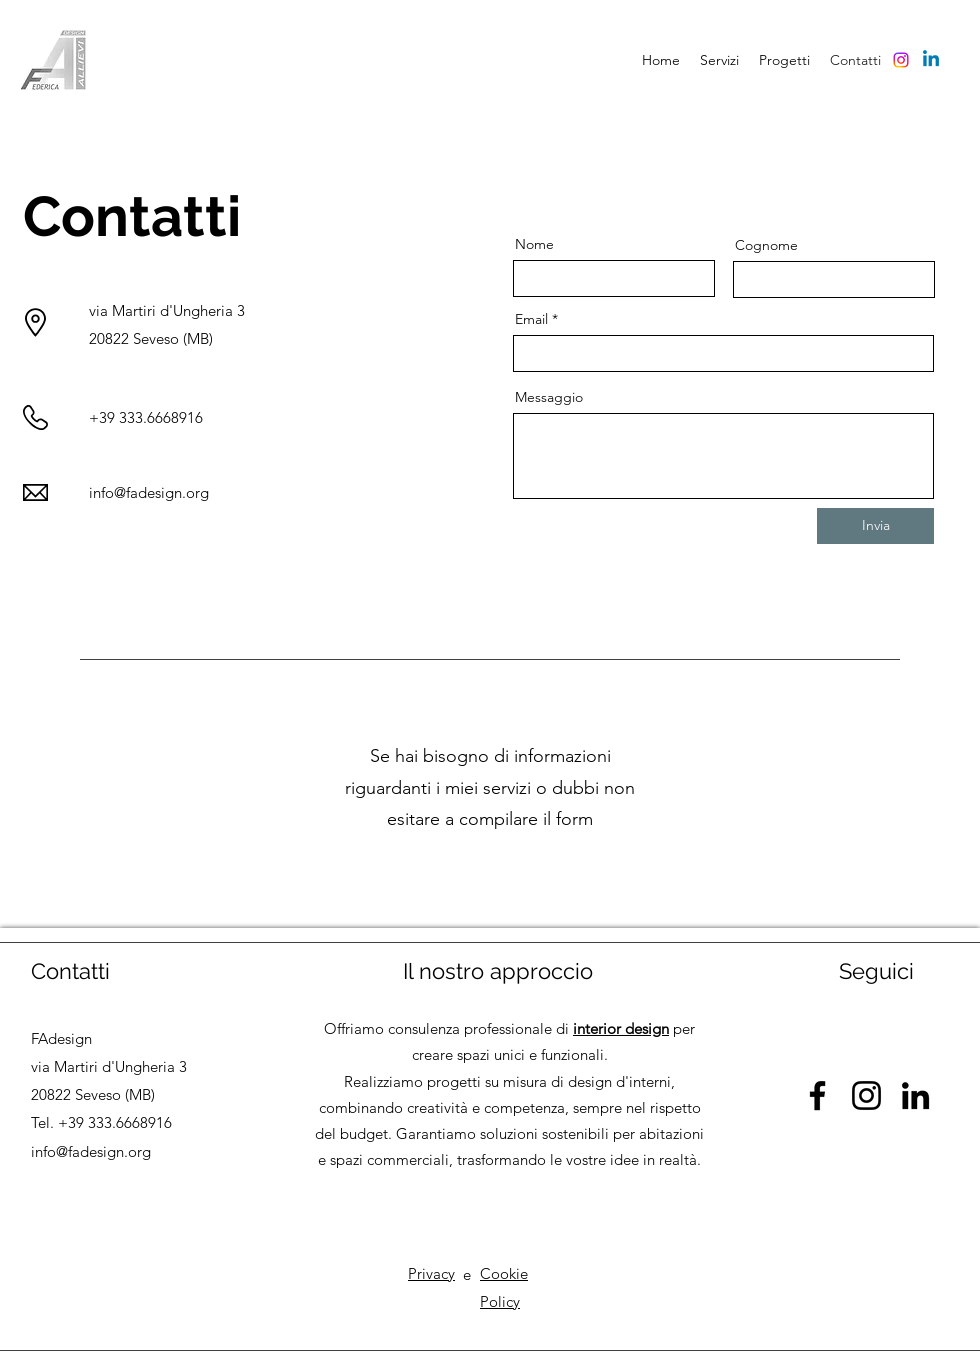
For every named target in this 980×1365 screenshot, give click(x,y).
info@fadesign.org (149, 492)
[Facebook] (817, 1095)
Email (531, 319)
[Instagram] (901, 60)
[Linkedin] (931, 60)
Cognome (766, 245)
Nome (534, 244)
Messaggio (549, 397)
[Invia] (875, 526)
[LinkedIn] (915, 1095)
